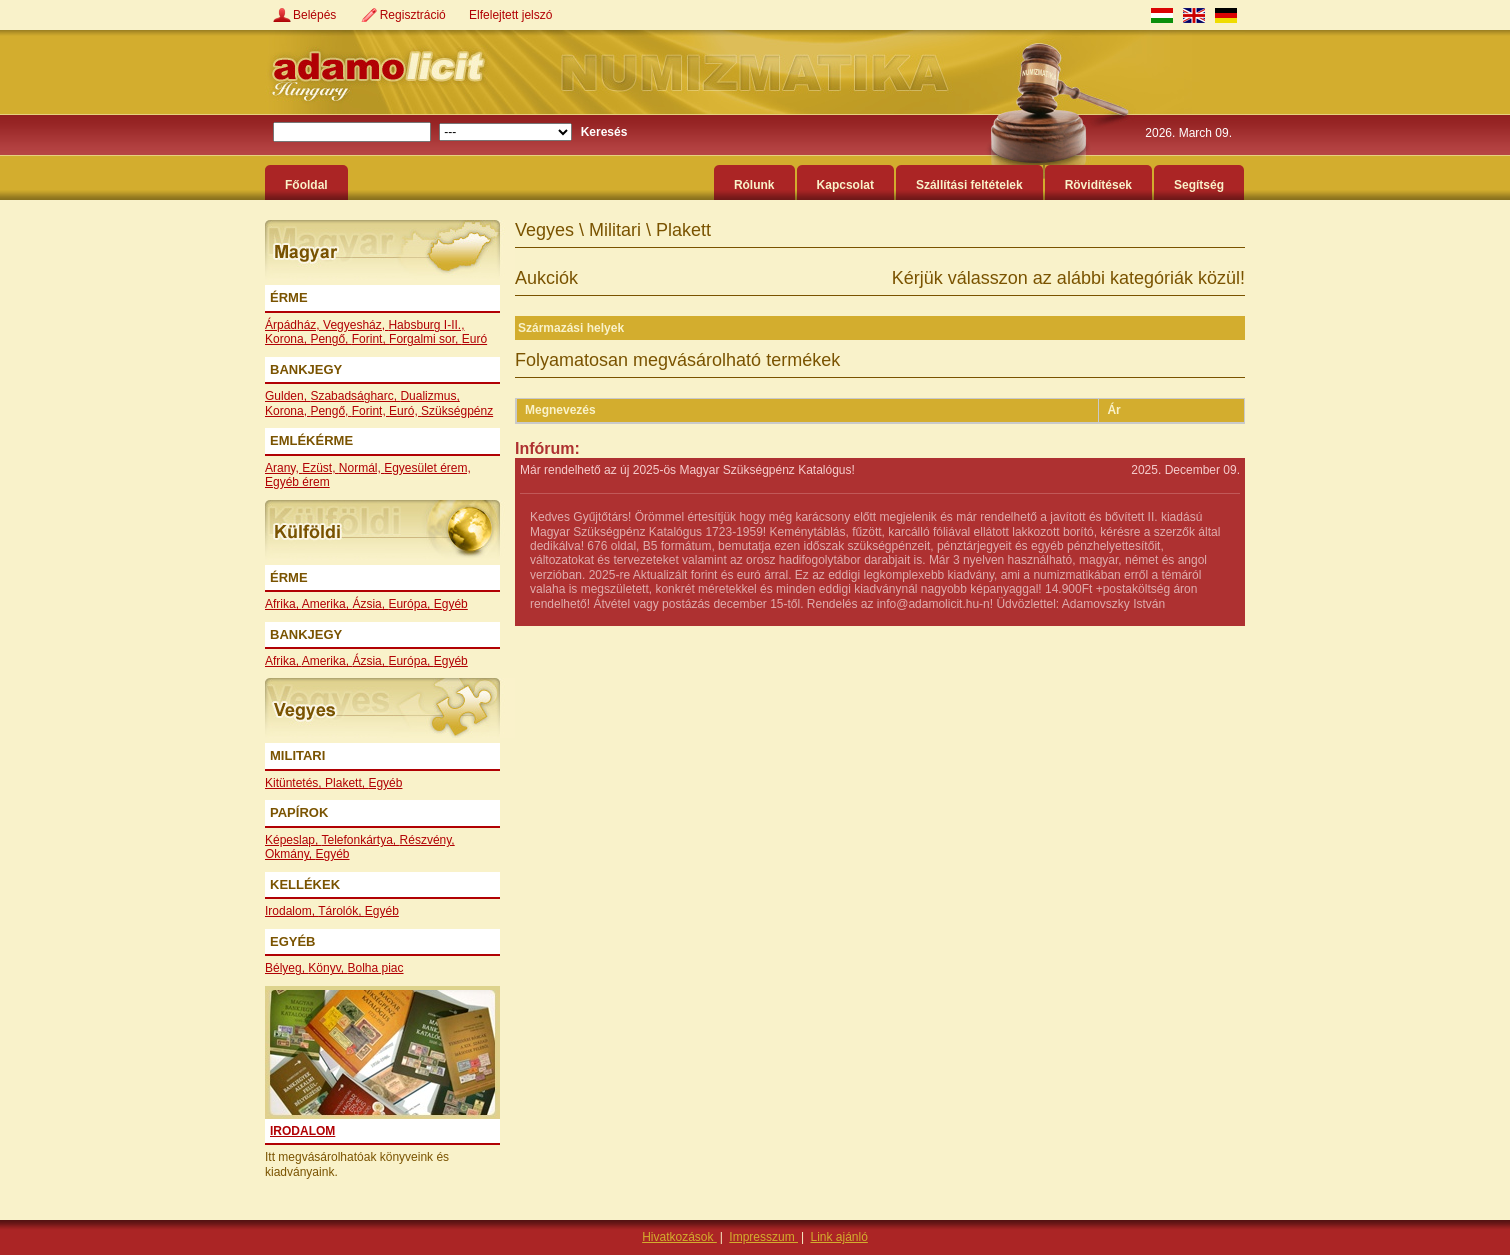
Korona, (287, 339)
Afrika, (283, 604)
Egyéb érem (297, 482)
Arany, (283, 468)
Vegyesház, (355, 325)
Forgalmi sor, (425, 339)
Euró (474, 339)
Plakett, (346, 783)
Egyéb (451, 604)
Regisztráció (414, 15)
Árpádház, (294, 325)
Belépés (316, 15)
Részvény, (427, 840)
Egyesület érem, (427, 468)
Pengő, (330, 339)
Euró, (405, 411)
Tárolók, (341, 911)
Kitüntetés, (295, 783)
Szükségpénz (457, 411)
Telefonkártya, (361, 840)
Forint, (370, 339)
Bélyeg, (286, 968)
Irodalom (302, 1131)
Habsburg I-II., (426, 325)
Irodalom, (291, 911)
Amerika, (327, 604)
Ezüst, (320, 468)
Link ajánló (838, 1237)
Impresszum (763, 1237)
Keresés (604, 132)
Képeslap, (293, 840)
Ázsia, (370, 604)
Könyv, (327, 968)
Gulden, (287, 396)
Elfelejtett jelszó (510, 15)
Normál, (361, 468)
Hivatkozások (679, 1237)
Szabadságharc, (355, 396)
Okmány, (290, 854)
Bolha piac (376, 968)
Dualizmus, (429, 396)
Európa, (410, 604)
